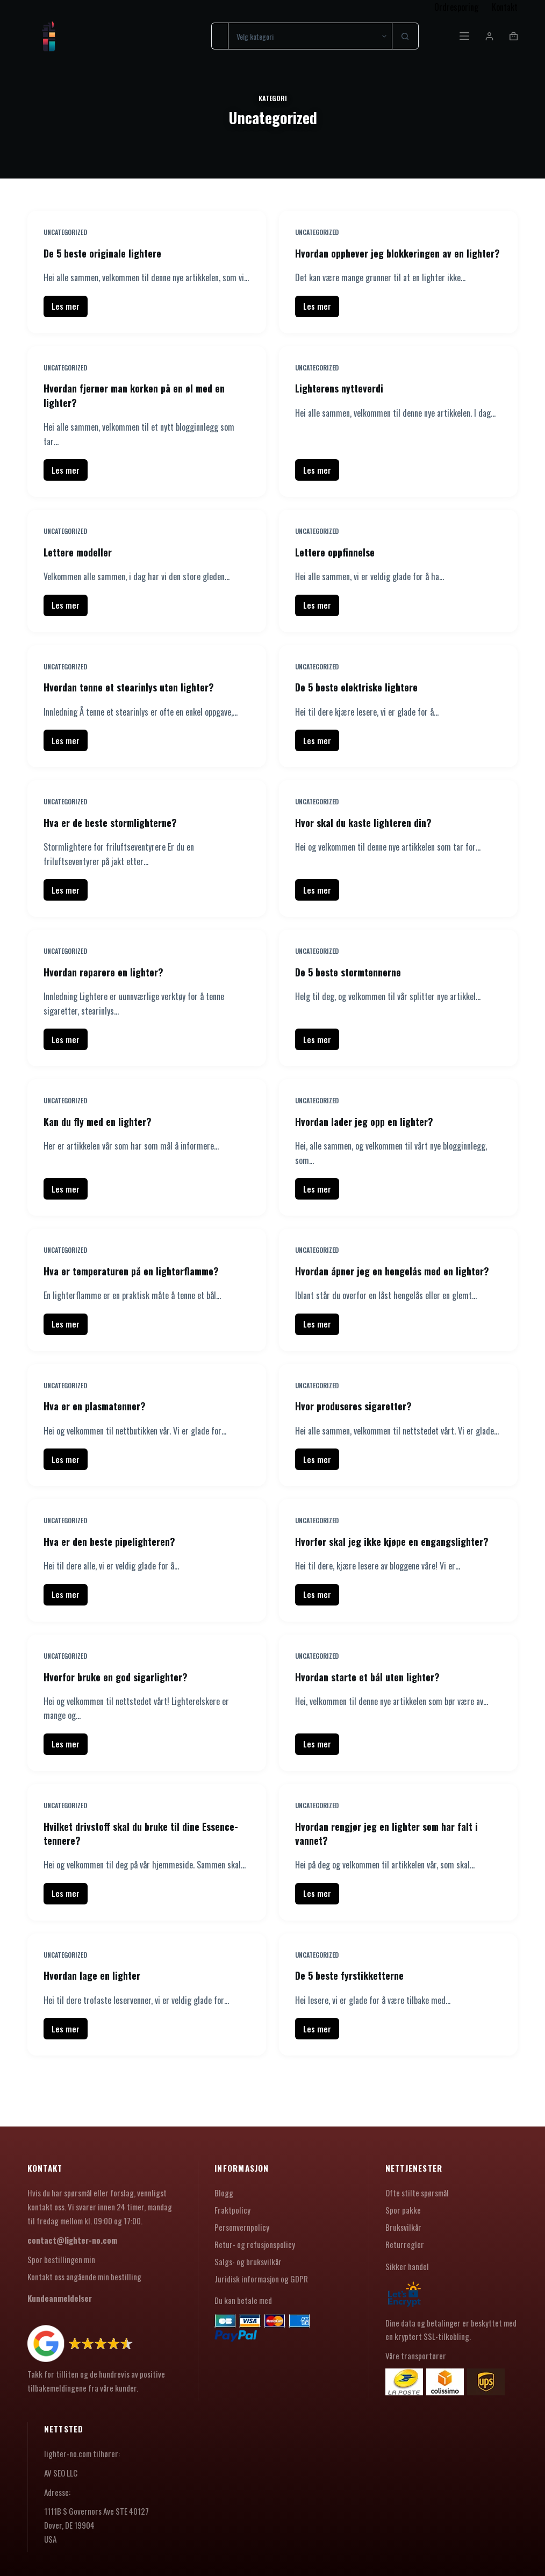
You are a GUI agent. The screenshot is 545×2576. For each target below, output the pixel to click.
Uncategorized (65, 232)
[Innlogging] (489, 36)
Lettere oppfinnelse (339, 565)
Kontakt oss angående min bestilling (84, 2276)
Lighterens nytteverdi (343, 402)
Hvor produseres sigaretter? (359, 1432)
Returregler (404, 2244)
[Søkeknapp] (405, 36)
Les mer (70, 322)
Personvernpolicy (241, 2227)
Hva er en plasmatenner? (99, 1432)
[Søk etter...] (219, 36)
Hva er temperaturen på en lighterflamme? (140, 1283)
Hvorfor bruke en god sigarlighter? (122, 1716)
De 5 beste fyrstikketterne (355, 2014)
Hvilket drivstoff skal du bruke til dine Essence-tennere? (128, 1872)
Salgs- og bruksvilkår (248, 2261)
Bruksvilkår (403, 2227)
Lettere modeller (81, 565)
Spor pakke (403, 2210)
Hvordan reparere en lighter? (109, 984)
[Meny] (464, 36)
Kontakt (505, 7)
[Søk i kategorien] (310, 36)
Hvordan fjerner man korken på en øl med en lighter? (143, 409)
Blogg (223, 2193)
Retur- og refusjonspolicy (254, 2244)
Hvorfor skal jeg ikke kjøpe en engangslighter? (361, 1574)
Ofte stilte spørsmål (417, 2193)
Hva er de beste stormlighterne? (116, 835)
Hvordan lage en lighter (96, 2014)
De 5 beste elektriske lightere (362, 700)
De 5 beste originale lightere (108, 253)
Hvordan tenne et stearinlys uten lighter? (137, 700)
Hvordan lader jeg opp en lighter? (369, 1133)
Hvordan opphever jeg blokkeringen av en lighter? (386, 260)
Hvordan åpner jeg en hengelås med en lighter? (381, 1290)
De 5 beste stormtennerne (354, 984)
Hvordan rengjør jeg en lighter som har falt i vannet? (394, 1872)
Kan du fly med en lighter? (102, 1133)
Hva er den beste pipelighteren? (115, 1567)
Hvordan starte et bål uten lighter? (374, 1716)
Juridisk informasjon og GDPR (261, 2279)
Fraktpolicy (232, 2210)
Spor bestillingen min (61, 2259)
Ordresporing (456, 7)
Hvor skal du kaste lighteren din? (369, 835)
